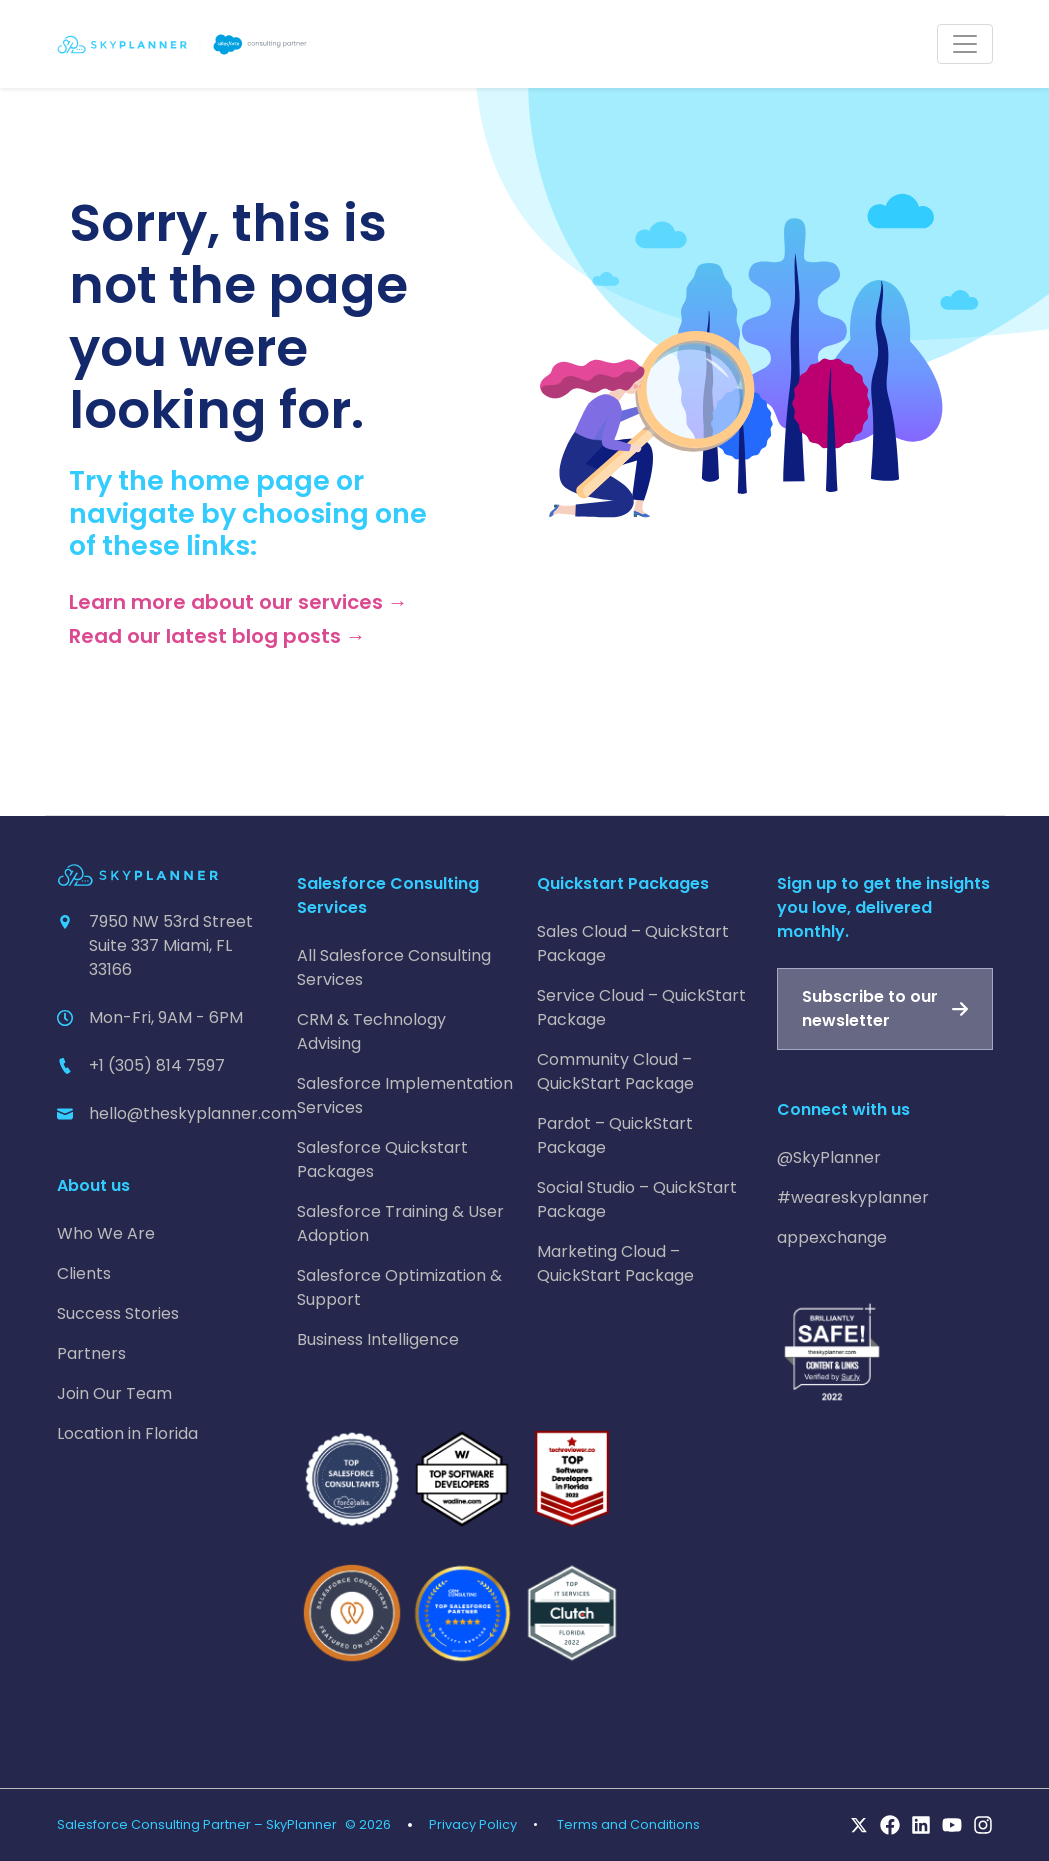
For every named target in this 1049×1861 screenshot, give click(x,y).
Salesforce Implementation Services (405, 1095)
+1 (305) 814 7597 (157, 1065)
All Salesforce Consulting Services (394, 967)
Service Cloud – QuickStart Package (641, 1007)
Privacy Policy (473, 1824)
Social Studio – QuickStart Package (637, 1199)
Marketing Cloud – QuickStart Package (615, 1263)
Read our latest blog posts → (217, 636)
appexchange (832, 1237)
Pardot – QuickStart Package (615, 1135)
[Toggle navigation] (965, 44)
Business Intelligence (378, 1339)
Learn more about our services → (238, 602)
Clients (84, 1273)
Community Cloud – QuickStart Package (615, 1071)
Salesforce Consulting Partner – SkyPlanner (197, 1824)
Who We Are (106, 1233)
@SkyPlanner (829, 1157)
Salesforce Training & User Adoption (400, 1223)
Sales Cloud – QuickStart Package (633, 943)
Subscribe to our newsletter (870, 1008)
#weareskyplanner (853, 1197)
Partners (91, 1353)
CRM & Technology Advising (371, 1031)
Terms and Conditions (628, 1824)
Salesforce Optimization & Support (399, 1287)
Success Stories (118, 1313)
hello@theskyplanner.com (193, 1113)
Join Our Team (114, 1393)
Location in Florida (127, 1433)
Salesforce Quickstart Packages (382, 1159)
